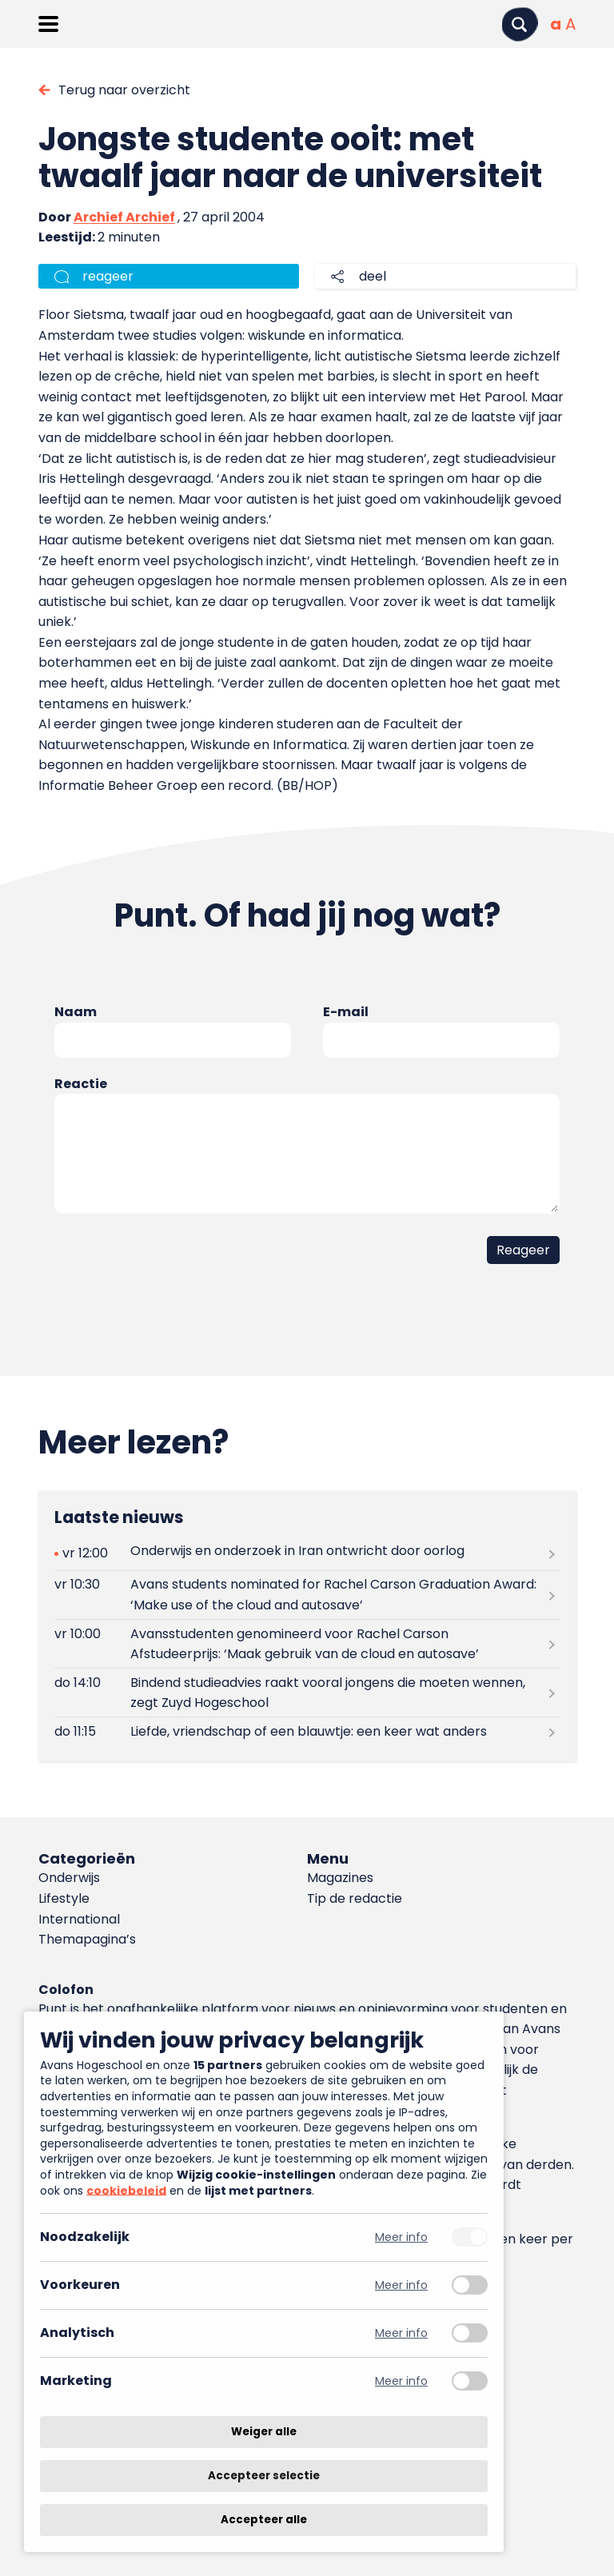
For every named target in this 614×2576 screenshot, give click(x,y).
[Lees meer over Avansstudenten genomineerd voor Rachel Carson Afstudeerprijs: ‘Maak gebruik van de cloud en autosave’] (306, 1644)
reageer (108, 276)
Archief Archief (124, 217)
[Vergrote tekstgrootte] (570, 24)
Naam (75, 1012)
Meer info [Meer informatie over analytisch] (401, 2333)
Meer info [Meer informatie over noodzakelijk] (401, 2237)
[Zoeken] (520, 24)
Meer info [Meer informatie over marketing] (401, 2381)
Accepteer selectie (264, 2475)
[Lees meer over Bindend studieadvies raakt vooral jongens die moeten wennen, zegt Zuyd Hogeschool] (306, 1693)
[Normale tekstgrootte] (555, 24)
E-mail (346, 1012)
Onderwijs (69, 1877)
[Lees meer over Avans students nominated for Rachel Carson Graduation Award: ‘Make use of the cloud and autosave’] (306, 1595)
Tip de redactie (354, 1898)
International (79, 1919)
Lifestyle (64, 1898)
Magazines (340, 1877)
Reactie (80, 1084)
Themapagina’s (87, 1939)
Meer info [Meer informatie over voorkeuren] (401, 2285)
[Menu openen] (48, 24)
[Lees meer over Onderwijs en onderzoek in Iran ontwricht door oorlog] (306, 1553)
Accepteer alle (264, 2519)
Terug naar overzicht (124, 90)
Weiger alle (264, 2431)
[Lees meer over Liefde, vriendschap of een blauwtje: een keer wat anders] (306, 1731)
